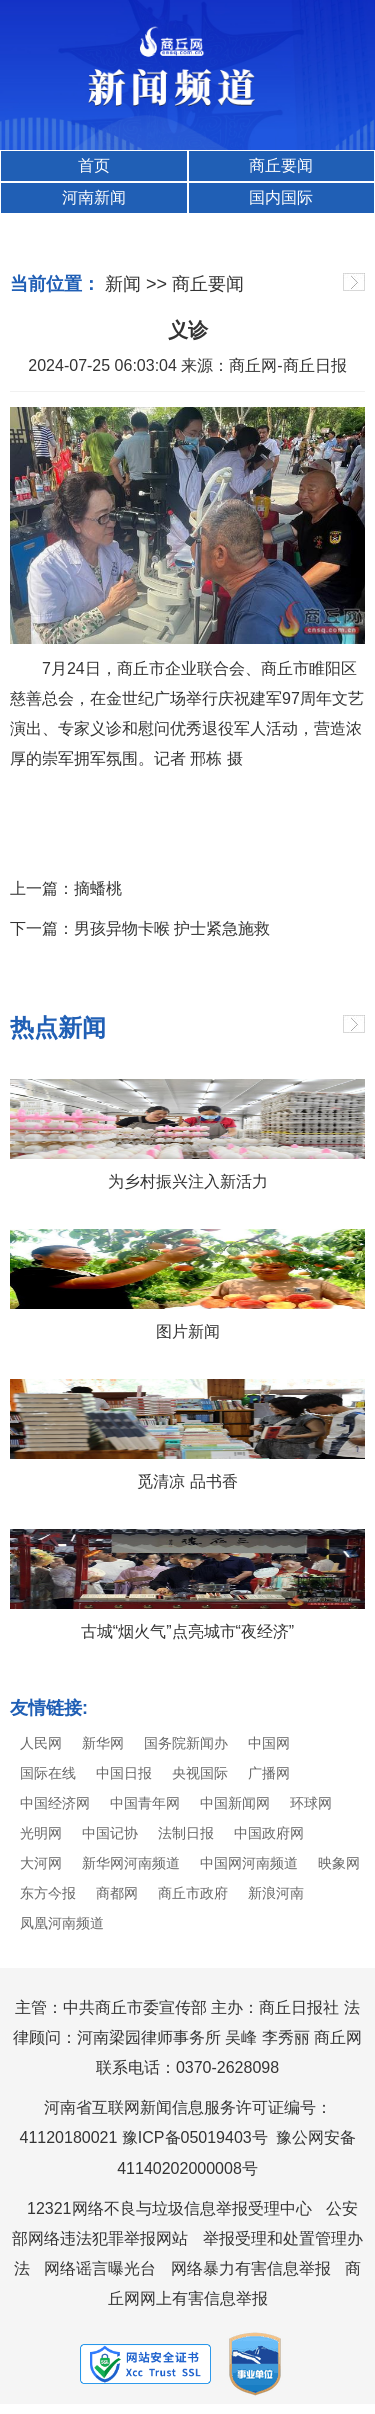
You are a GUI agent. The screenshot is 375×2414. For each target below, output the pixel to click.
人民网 (41, 1743)
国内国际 (281, 197)
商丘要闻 (281, 165)
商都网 (117, 1893)
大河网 (41, 1863)
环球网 (311, 1803)
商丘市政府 (193, 1893)
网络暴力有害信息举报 (251, 2268)
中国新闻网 (235, 1803)
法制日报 (186, 1833)
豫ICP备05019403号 (195, 2137)
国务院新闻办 (186, 1743)
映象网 (339, 1863)
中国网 (269, 1743)
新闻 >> (136, 284)
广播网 (269, 1773)
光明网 (41, 1833)
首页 (94, 165)
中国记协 (110, 1833)
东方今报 (48, 1893)
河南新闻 (94, 197)
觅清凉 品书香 (187, 1481)
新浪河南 (276, 1893)
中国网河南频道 (249, 1863)
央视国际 (200, 1773)
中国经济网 (55, 1803)
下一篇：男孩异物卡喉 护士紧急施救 (140, 928)
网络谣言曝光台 (100, 2268)
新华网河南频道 (131, 1863)
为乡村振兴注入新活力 (188, 1181)
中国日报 (124, 1773)
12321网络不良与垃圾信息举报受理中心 (169, 2208)
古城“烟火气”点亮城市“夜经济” (187, 1631)
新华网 (103, 1743)
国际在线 (48, 1773)
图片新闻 (188, 1331)
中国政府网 (269, 1833)
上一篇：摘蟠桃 (66, 888)
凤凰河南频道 (62, 1923)
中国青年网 (145, 1803)
